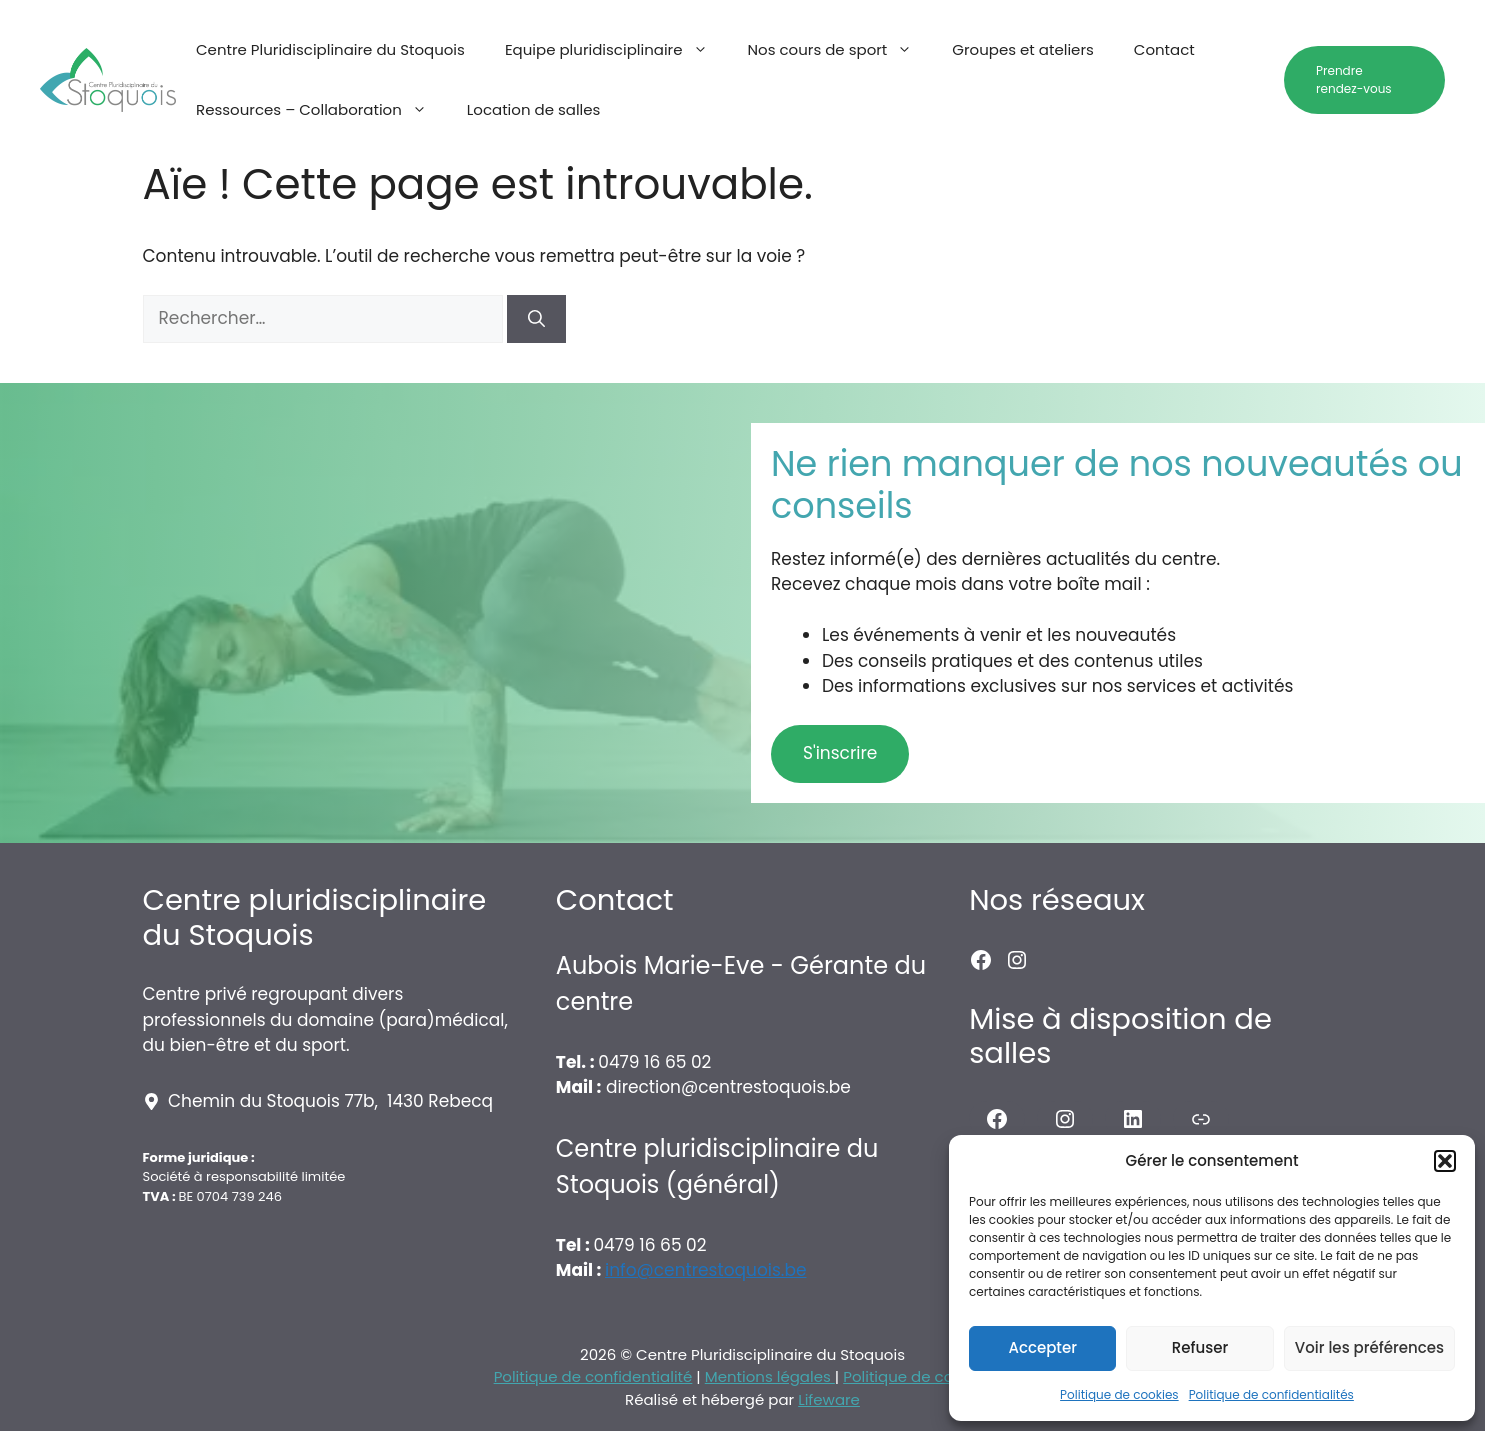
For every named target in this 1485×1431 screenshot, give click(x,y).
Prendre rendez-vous (1354, 79)
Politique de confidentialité (593, 1376)
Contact (1164, 49)
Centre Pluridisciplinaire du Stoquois (330, 49)
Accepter (1042, 1347)
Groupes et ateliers (1023, 49)
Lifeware (829, 1399)
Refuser (1200, 1347)
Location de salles (534, 109)
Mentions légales (770, 1376)
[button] (1445, 1161)
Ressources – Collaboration (321, 110)
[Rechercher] (536, 319)
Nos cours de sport (840, 50)
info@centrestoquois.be (705, 1270)
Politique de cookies (1119, 1394)
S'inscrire (840, 753)
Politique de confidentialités (1271, 1394)
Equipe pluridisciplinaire (616, 50)
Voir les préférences (1369, 1347)
